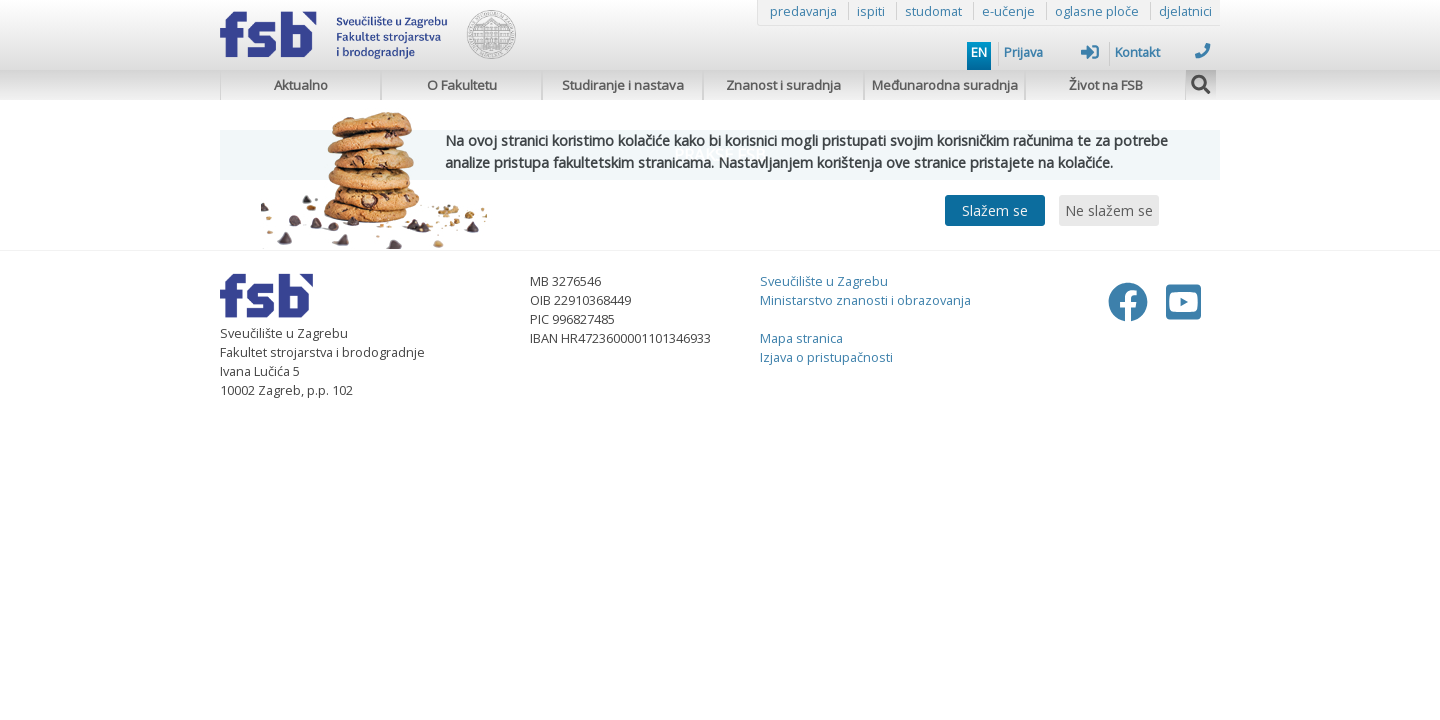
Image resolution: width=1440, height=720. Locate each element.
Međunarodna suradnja (945, 85)
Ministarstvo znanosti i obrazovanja (865, 300)
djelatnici (1185, 11)
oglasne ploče (1097, 11)
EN (979, 52)
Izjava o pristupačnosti (826, 357)
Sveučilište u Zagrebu (824, 281)
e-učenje (1008, 11)
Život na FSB (1106, 85)
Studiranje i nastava (623, 85)
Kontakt (1162, 52)
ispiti (871, 11)
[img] (1201, 82)
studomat (933, 11)
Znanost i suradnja (783, 85)
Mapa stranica (801, 338)
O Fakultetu (462, 85)
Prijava (1051, 52)
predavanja (803, 11)
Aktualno (301, 85)
